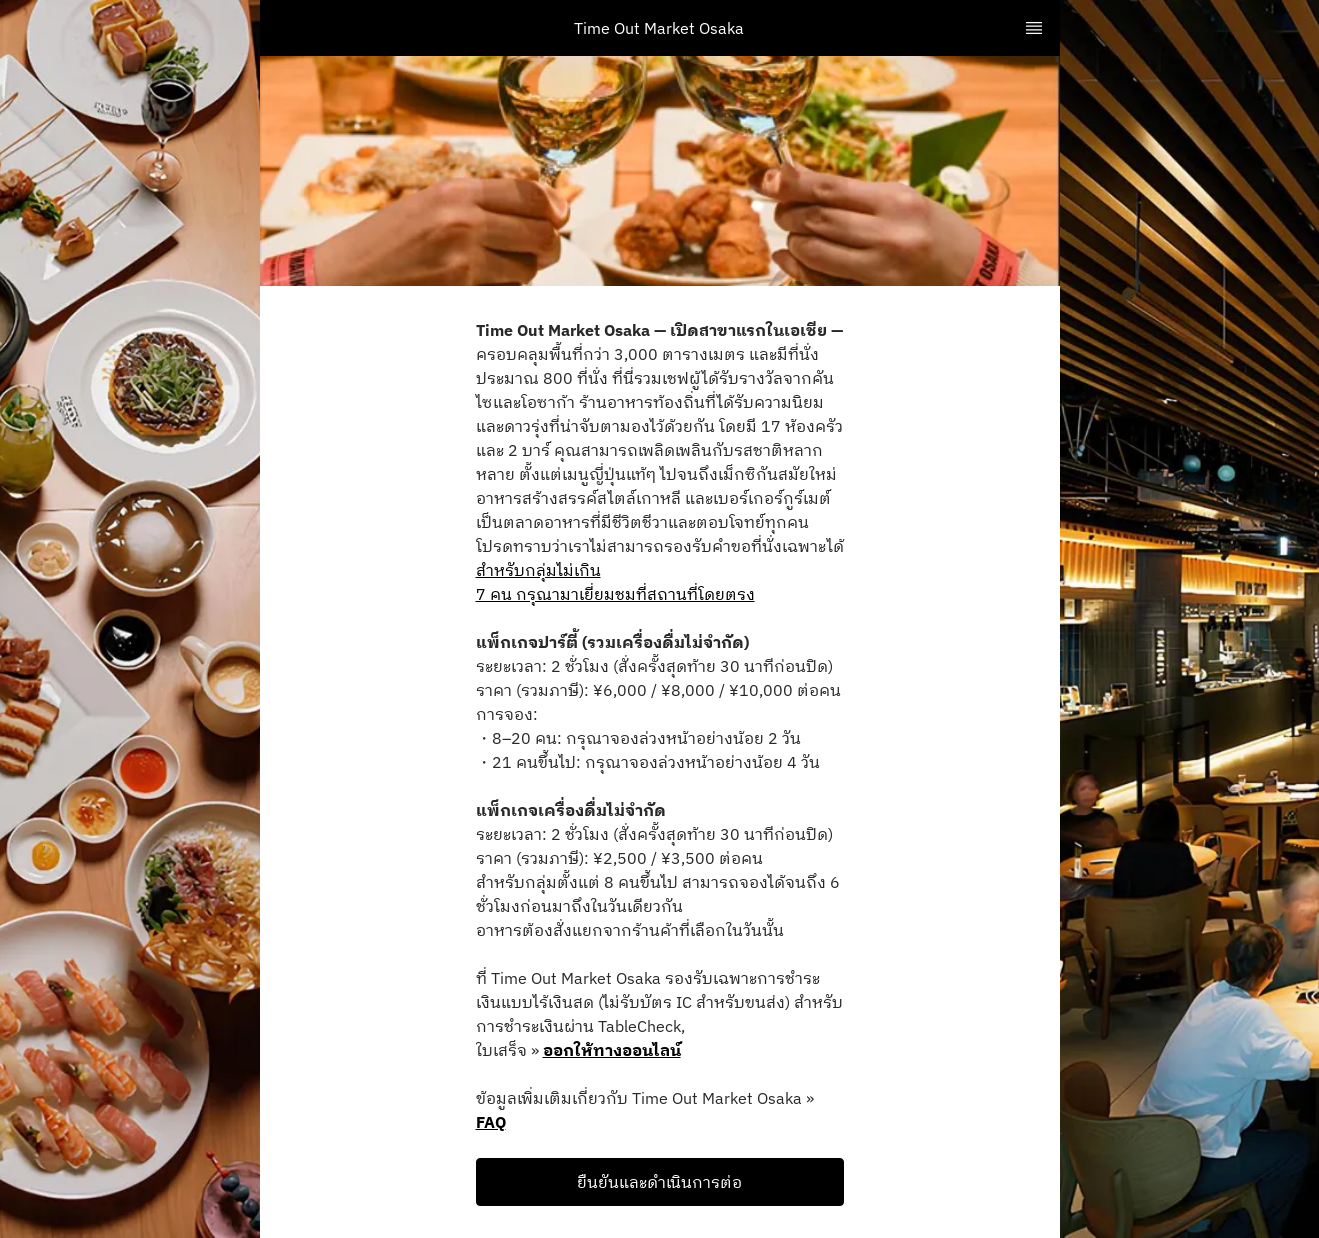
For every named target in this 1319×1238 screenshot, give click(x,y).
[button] (660, 1182)
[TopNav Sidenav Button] (1034, 28)
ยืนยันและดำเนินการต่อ (659, 1182)
